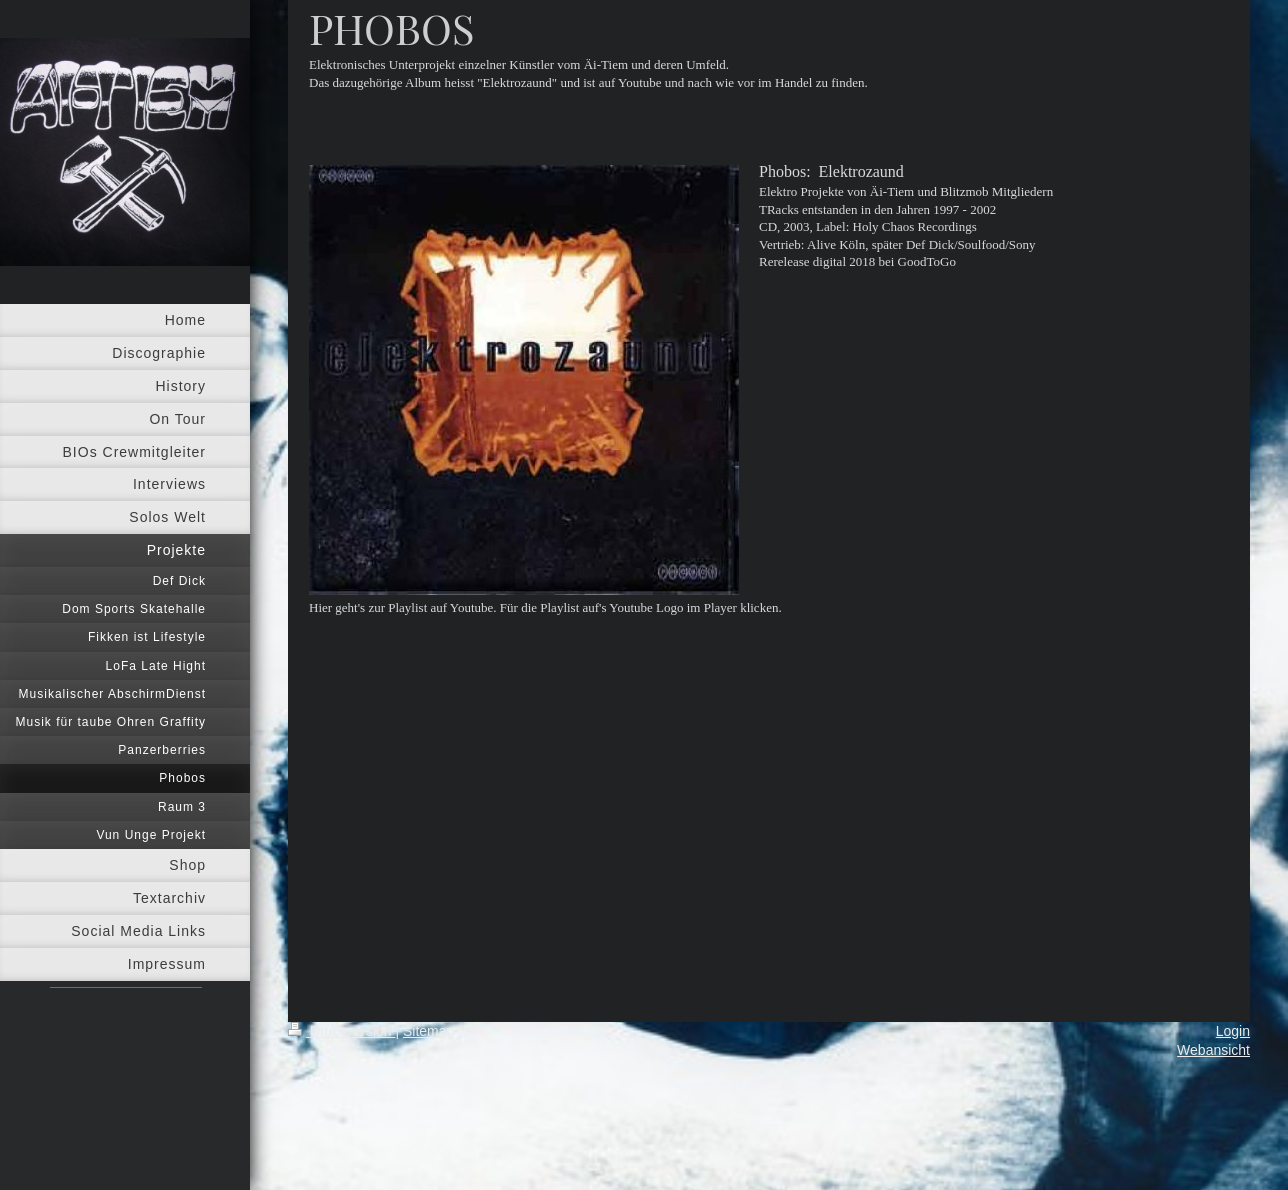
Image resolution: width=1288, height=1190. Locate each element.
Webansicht (1213, 1050)
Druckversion (341, 1031)
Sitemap (428, 1031)
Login (1233, 1031)
